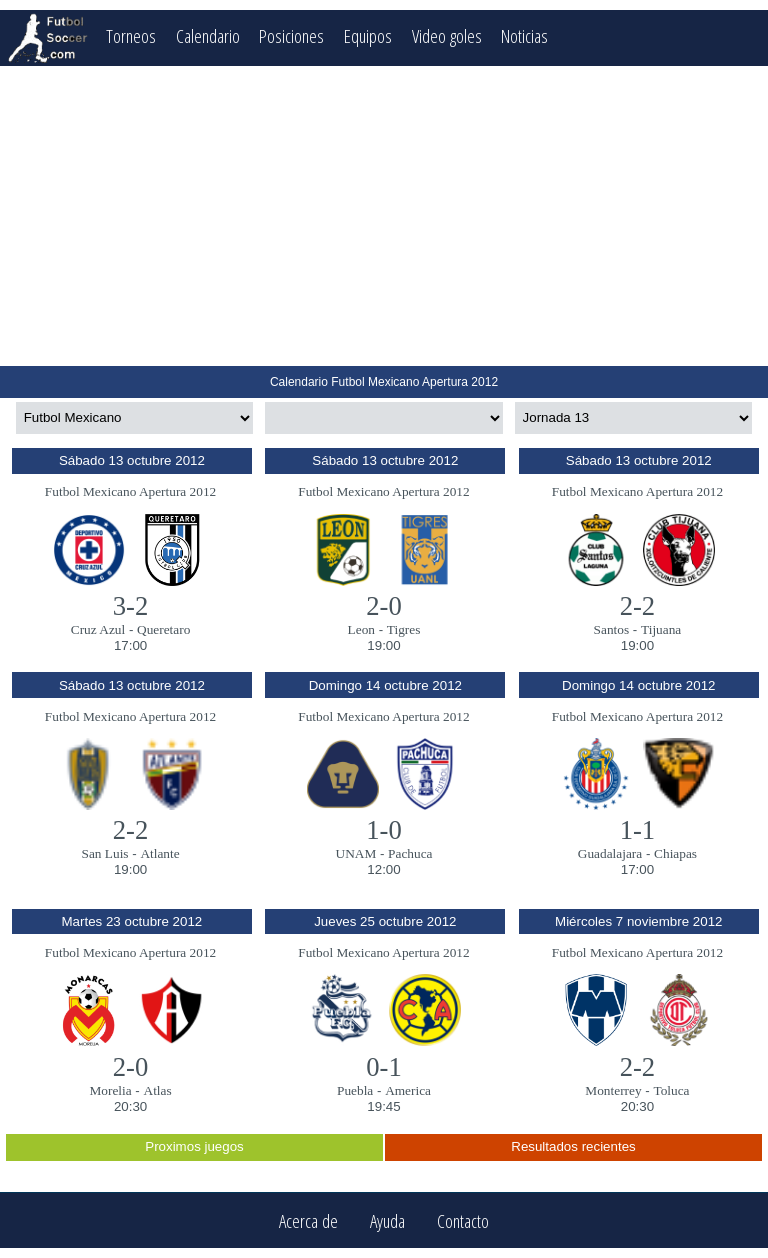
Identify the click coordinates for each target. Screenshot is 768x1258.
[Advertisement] (384, 216)
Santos (612, 629)
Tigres (404, 629)
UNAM (356, 853)
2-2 (638, 606)
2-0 (384, 606)
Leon (361, 629)
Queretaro (163, 629)
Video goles (447, 35)
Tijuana (661, 629)
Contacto (463, 1220)
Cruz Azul (98, 629)
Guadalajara (610, 853)
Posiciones (291, 35)
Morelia (110, 1090)
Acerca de (308, 1220)
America (408, 1090)
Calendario (208, 35)
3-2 (131, 606)
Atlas (158, 1090)
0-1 (384, 1067)
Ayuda (387, 1220)
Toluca (671, 1090)
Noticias (525, 35)
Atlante (159, 853)
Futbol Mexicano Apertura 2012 (130, 491)
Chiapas (675, 853)
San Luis (105, 853)
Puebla (355, 1090)
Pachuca (410, 853)
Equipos (368, 35)
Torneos (131, 35)
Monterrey (613, 1090)
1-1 (638, 830)
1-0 (384, 830)
